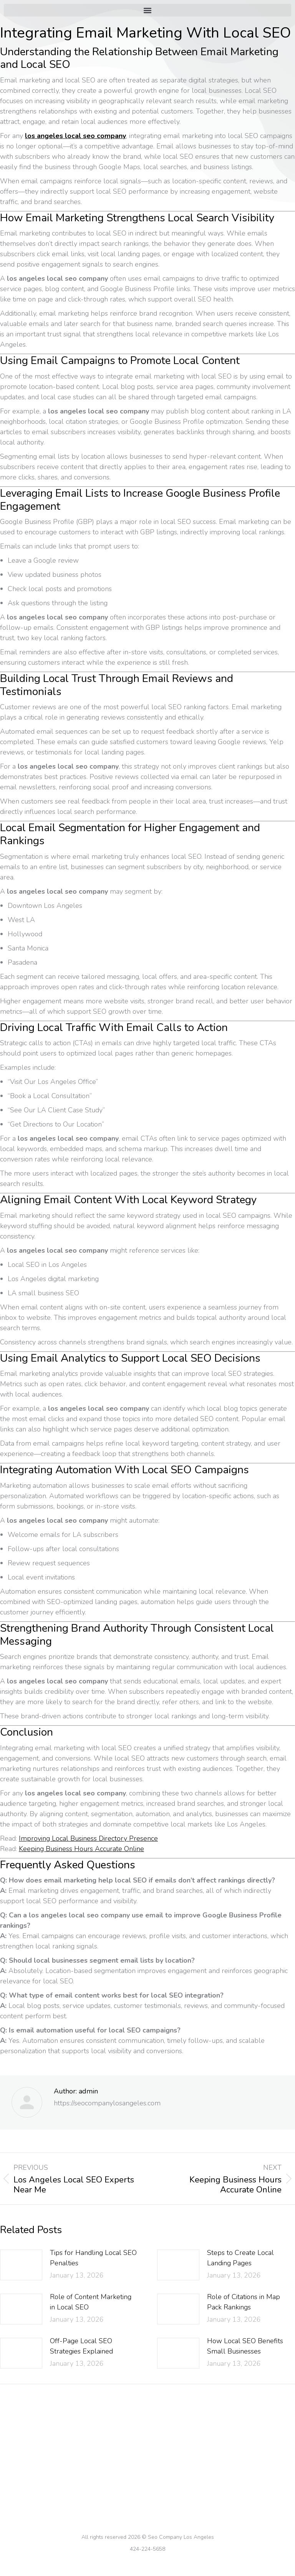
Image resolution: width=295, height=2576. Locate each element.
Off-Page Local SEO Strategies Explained (81, 2346)
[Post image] (21, 2265)
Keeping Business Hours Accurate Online (81, 1848)
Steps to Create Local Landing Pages (240, 2258)
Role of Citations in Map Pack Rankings (243, 2302)
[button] (147, 10)
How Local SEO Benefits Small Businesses (245, 2346)
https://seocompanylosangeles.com (107, 2103)
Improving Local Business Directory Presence (88, 1838)
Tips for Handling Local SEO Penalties (93, 2258)
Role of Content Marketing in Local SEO (90, 2302)
